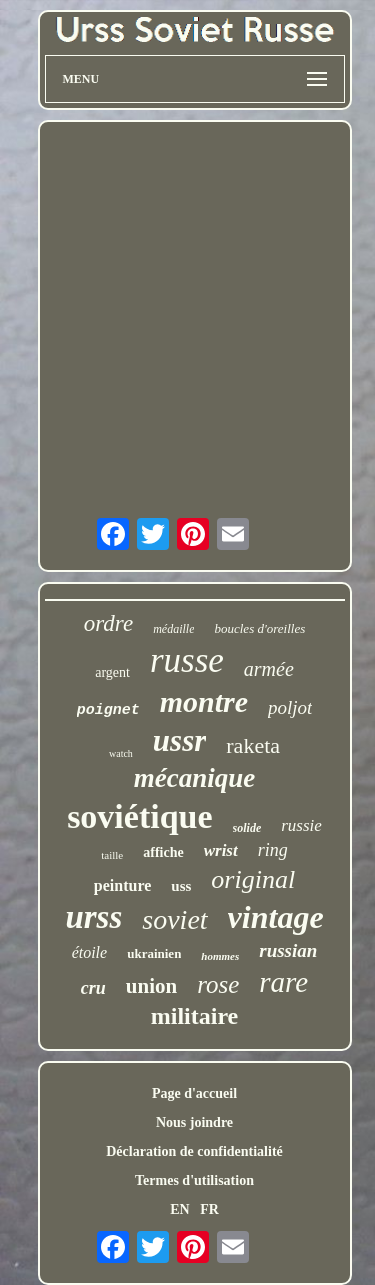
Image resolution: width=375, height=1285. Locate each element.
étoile (90, 952)
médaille (173, 629)
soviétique (139, 816)
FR (209, 1209)
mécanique (195, 778)
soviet (174, 919)
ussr (179, 740)
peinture (122, 885)
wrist (221, 850)
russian (288, 950)
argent (112, 672)
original (253, 879)
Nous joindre (194, 1122)
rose (218, 984)
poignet (108, 710)
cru (93, 988)
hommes (220, 956)
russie (301, 825)
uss (181, 886)
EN (179, 1209)
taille (112, 855)
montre (204, 701)
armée (269, 669)
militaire (195, 1016)
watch (121, 753)
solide (247, 828)
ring (273, 850)
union (151, 986)
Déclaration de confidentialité (194, 1151)
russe (187, 660)
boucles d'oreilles (259, 628)
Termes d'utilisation (194, 1180)
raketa (253, 745)
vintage (276, 917)
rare (283, 982)
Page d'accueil (194, 1093)
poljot (290, 707)
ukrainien (154, 953)
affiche (163, 852)
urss (93, 917)
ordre (108, 623)
